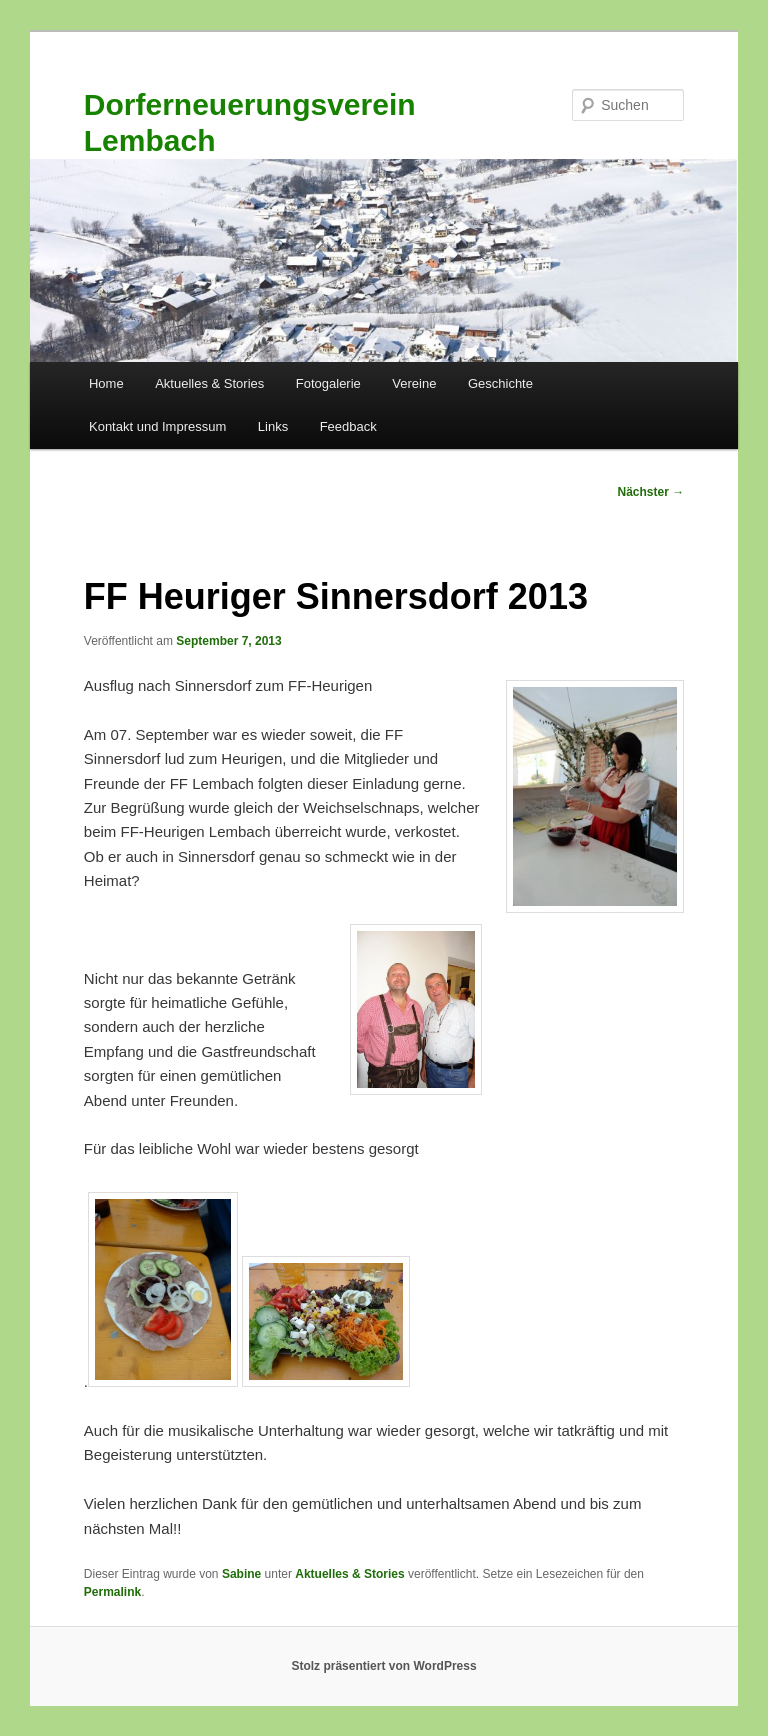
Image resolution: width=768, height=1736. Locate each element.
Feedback (348, 426)
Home (106, 383)
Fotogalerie (328, 383)
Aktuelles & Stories (209, 383)
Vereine (414, 383)
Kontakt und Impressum (157, 426)
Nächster (651, 492)
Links (273, 426)
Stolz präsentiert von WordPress (383, 1666)
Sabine (241, 1574)
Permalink (112, 1592)
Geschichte (500, 383)
